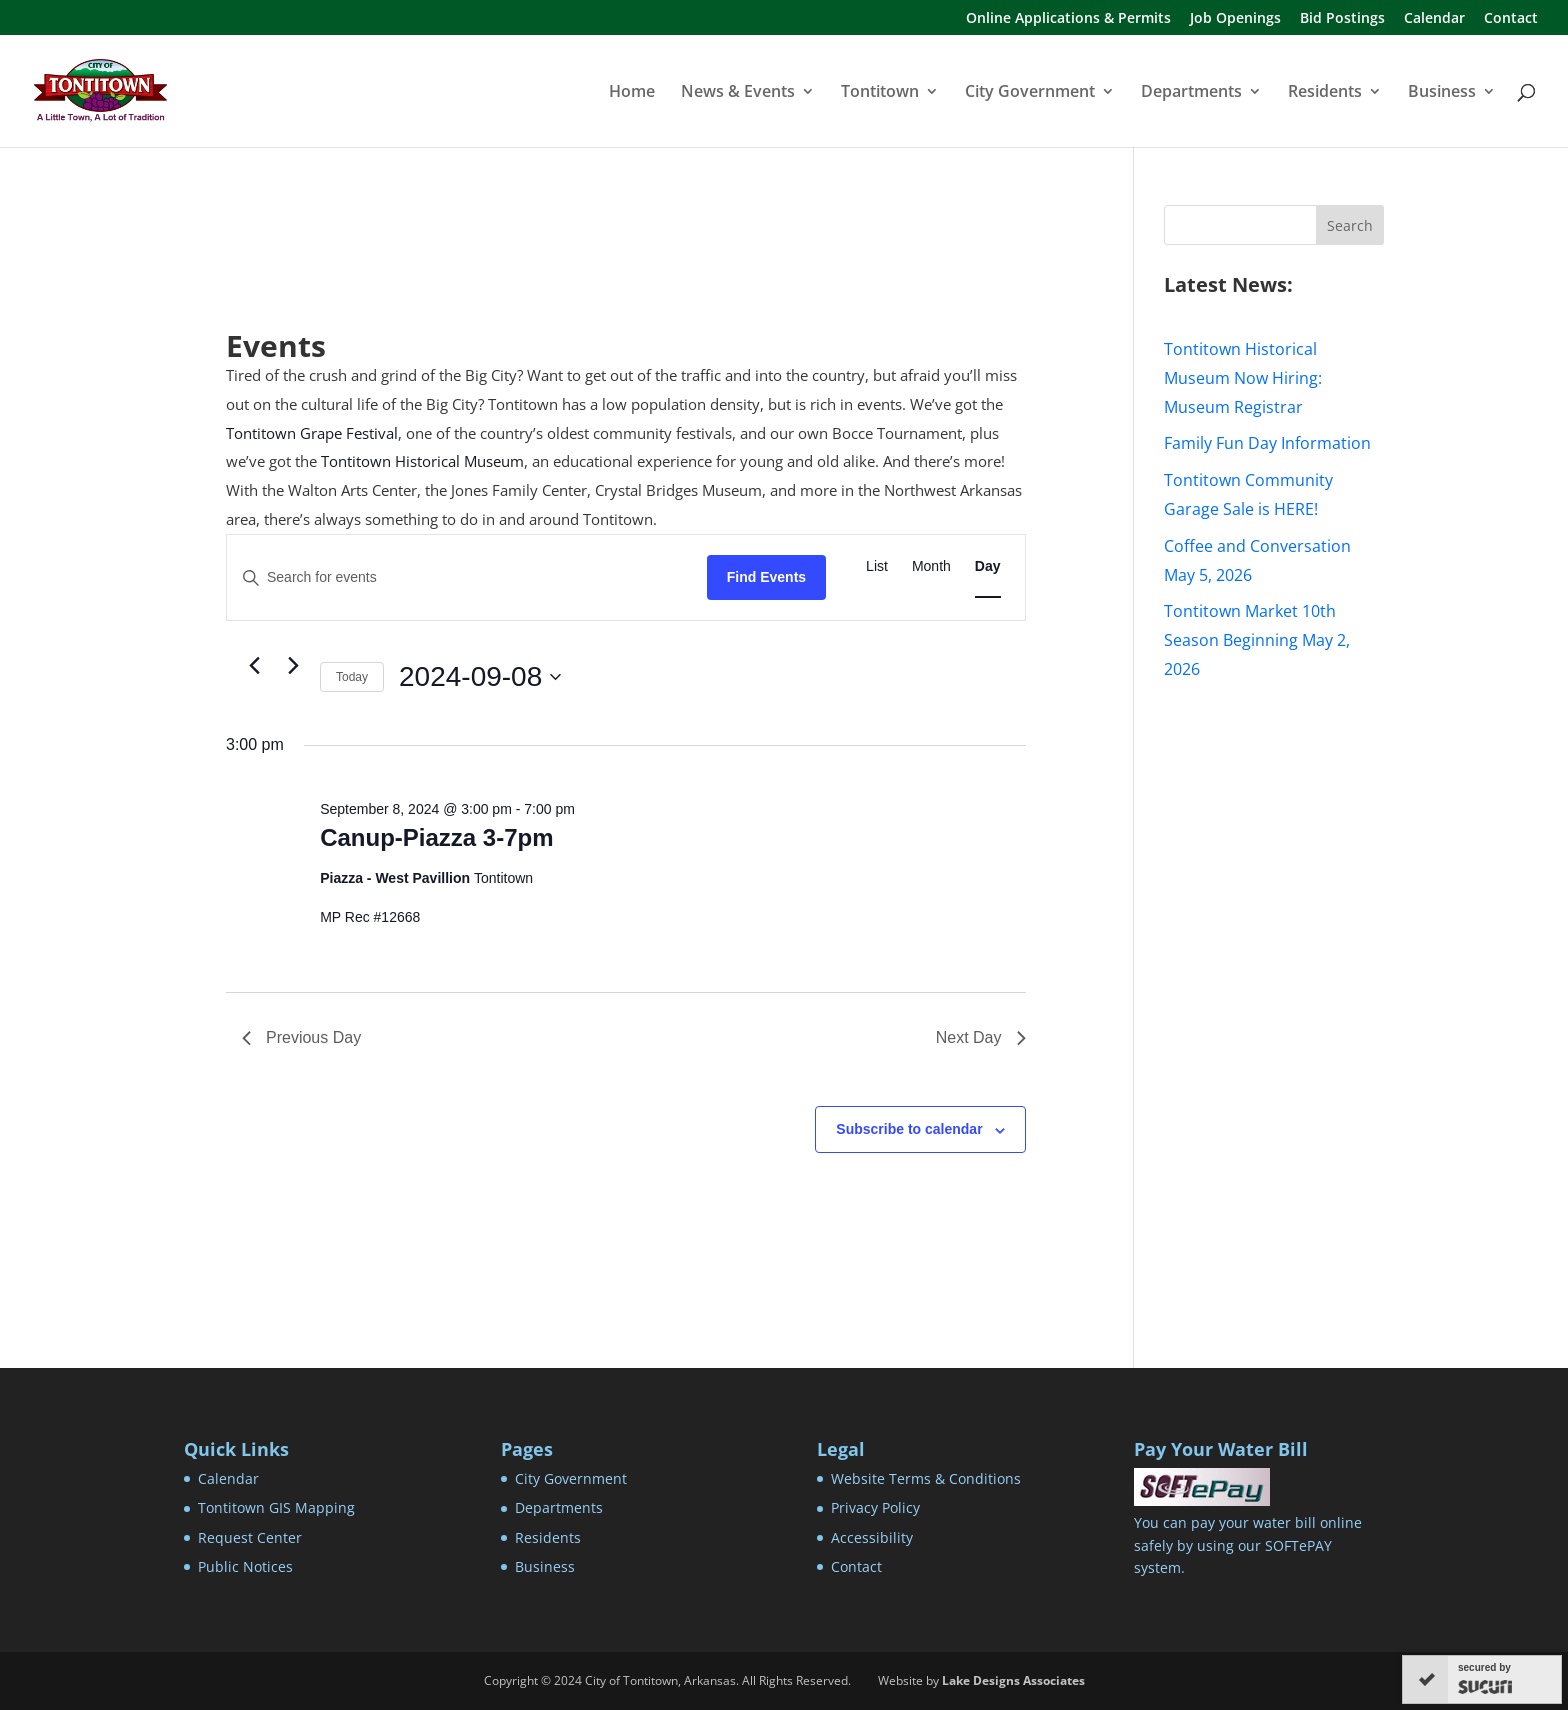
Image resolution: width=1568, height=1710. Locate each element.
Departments (1191, 93)
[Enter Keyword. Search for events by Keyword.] (467, 577)
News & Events (738, 93)
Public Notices (245, 1566)
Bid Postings (1342, 19)
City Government (1030, 93)
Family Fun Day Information (1267, 443)
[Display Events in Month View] (931, 566)
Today (352, 677)
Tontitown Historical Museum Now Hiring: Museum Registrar (1243, 378)
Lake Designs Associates (1013, 1680)
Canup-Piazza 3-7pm (436, 837)
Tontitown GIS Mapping (276, 1507)
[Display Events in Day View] (988, 566)
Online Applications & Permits (1068, 19)
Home (632, 93)
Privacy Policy (875, 1507)
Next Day (981, 1037)
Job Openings (1235, 19)
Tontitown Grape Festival (312, 433)
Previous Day (301, 1037)
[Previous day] (254, 665)
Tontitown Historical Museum (422, 461)
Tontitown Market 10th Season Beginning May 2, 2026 (1257, 640)
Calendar (1434, 19)
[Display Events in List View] (877, 566)
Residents (1325, 93)
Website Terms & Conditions (926, 1478)
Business (1442, 93)
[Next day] (293, 665)
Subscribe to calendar (909, 1129)
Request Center (250, 1537)
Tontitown (880, 93)
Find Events (766, 577)
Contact (1511, 19)
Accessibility (872, 1537)
